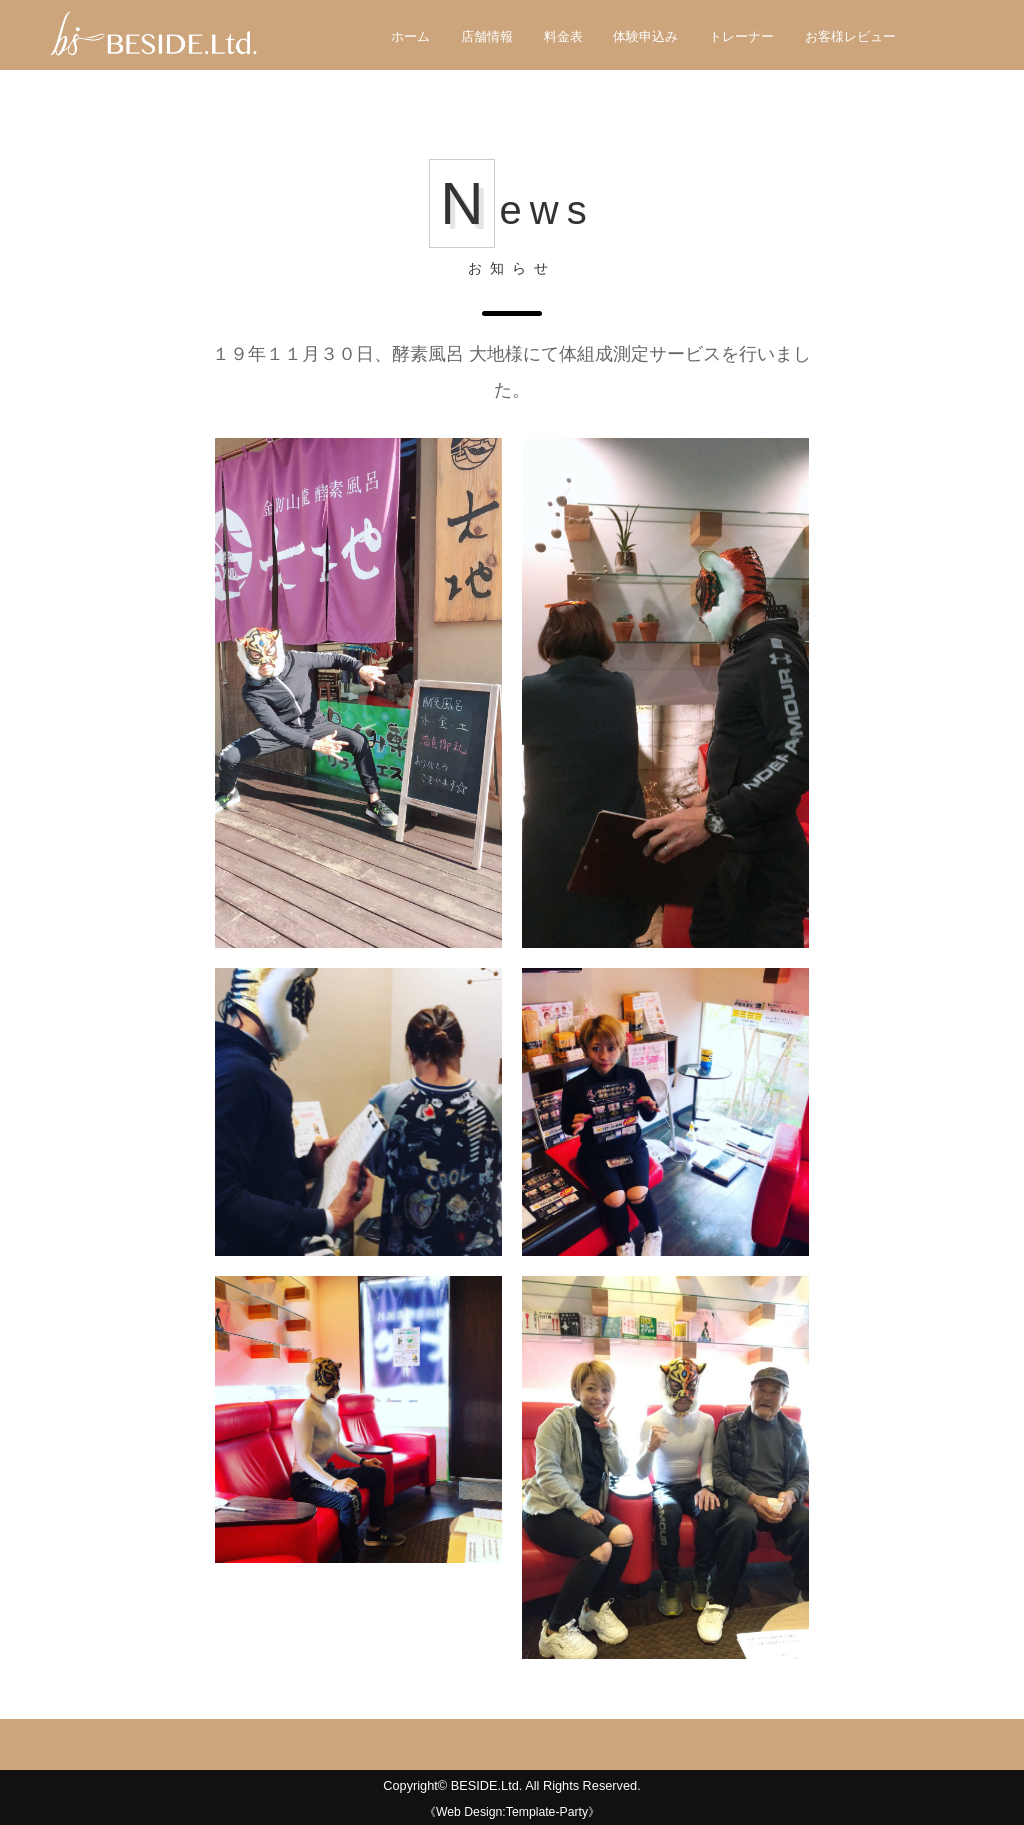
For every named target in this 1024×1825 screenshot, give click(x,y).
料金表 (563, 36)
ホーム (410, 36)
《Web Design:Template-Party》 (512, 1812)
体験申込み (645, 36)
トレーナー (741, 36)
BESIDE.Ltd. (487, 1785)
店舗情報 (487, 36)
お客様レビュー (850, 36)
